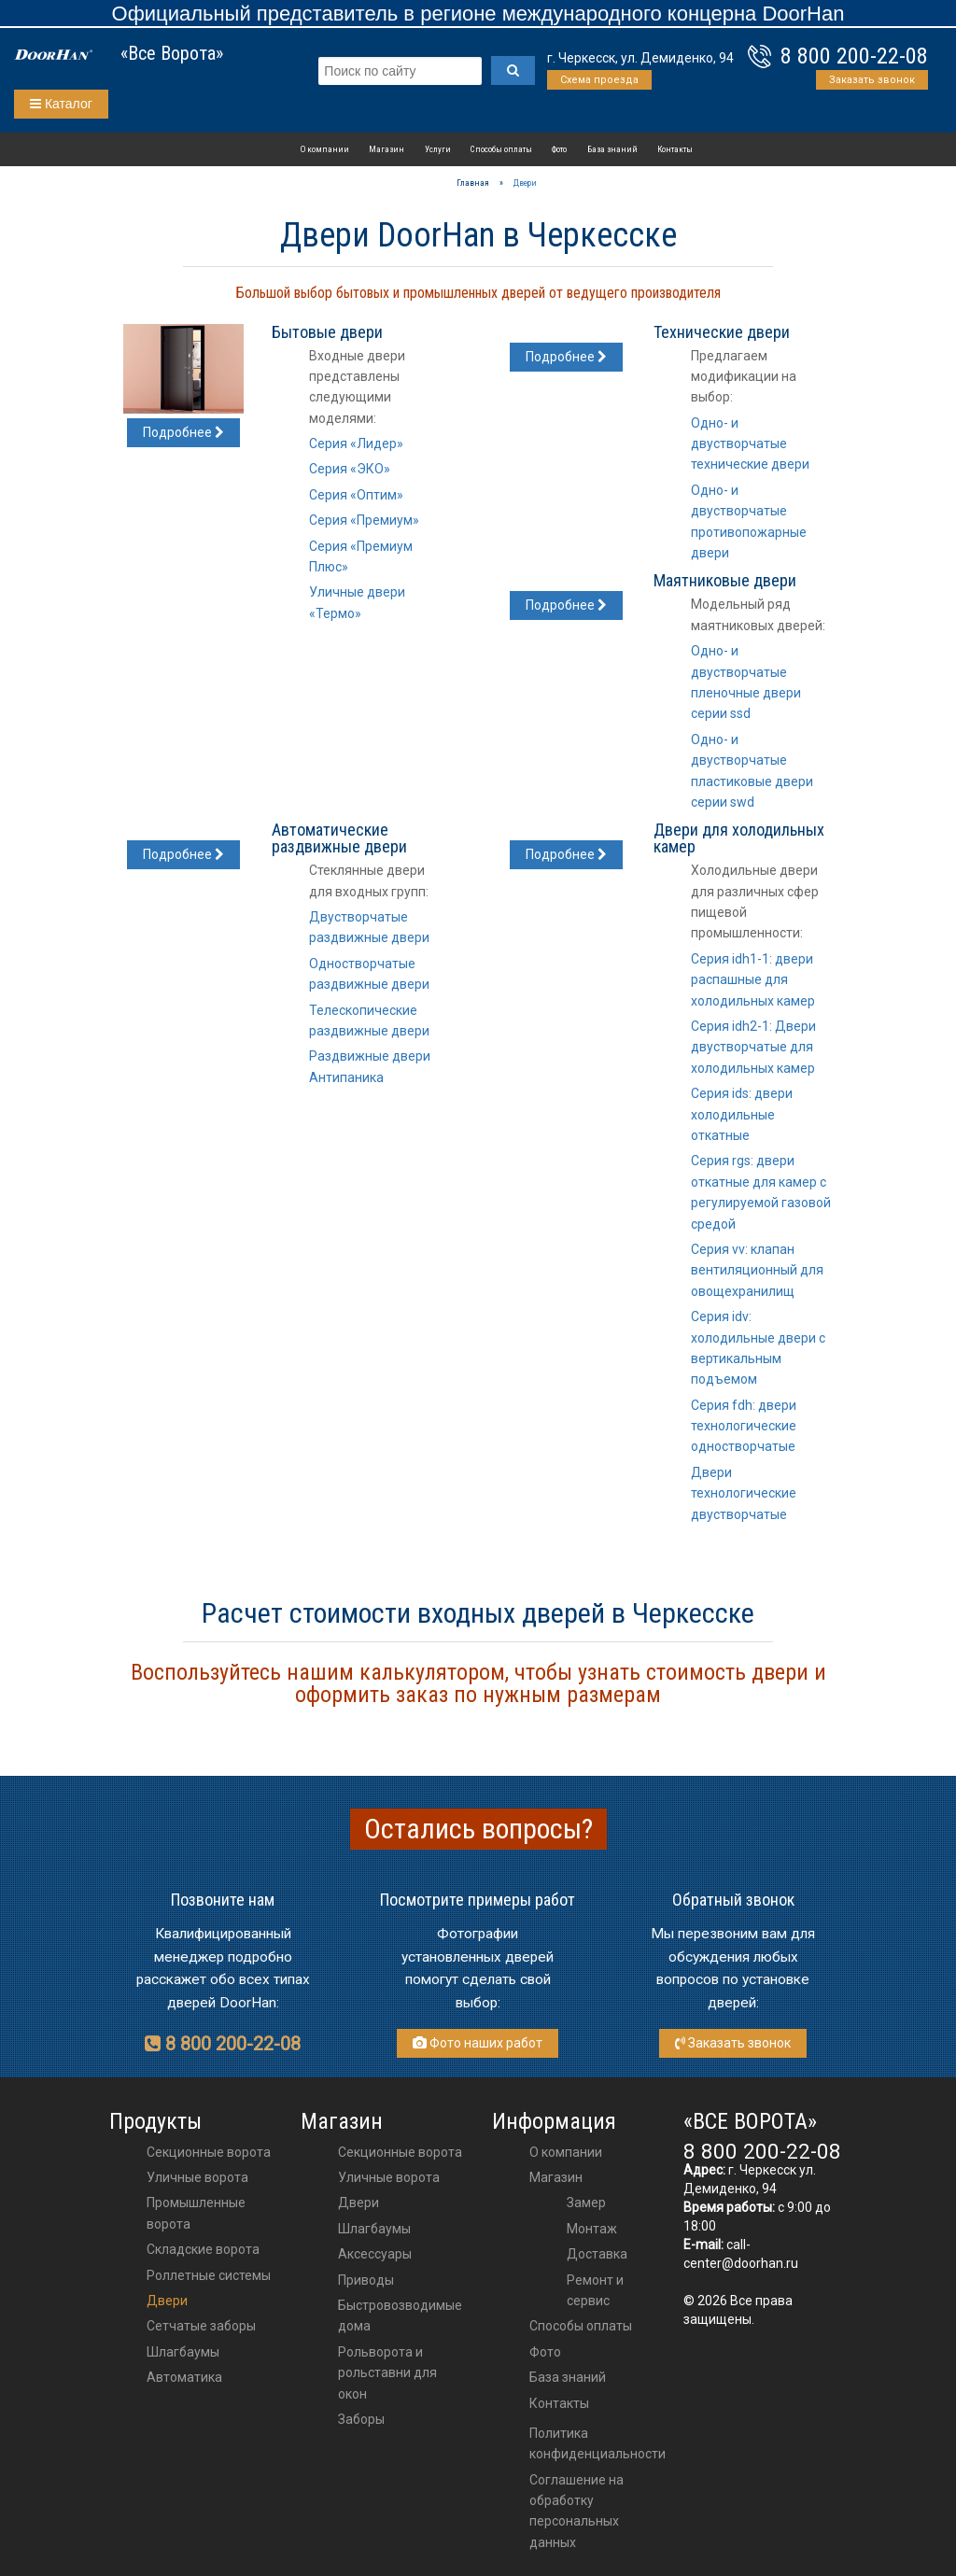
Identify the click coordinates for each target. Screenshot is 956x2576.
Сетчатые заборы (201, 2325)
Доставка (597, 2253)
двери (358, 2202)
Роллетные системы (209, 2275)
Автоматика (184, 2377)
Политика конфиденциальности (597, 2443)
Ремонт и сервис (595, 2290)
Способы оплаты (501, 149)
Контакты (675, 149)
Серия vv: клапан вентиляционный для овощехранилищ (757, 1270)
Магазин (386, 149)
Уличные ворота (197, 2177)
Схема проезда (599, 80)
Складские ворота (203, 2249)
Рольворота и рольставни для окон (387, 2372)
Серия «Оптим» (356, 494)
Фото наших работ (477, 2042)
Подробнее (183, 432)
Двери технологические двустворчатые (743, 1493)
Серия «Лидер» (356, 443)
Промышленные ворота (196, 2213)
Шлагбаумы (183, 2351)
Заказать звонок (872, 80)
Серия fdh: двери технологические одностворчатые (743, 1426)
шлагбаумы (374, 2228)
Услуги (438, 149)
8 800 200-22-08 (854, 56)
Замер (586, 2202)
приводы (366, 2280)
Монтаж (592, 2228)
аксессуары (375, 2253)
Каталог (61, 103)
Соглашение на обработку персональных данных (576, 2511)
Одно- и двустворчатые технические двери (750, 443)
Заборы (361, 2419)
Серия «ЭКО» (349, 468)
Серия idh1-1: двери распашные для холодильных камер (753, 979)
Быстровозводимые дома (400, 2315)
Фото (559, 149)
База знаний (612, 149)
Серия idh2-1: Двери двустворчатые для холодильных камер (753, 1047)
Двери (167, 2300)
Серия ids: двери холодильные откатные (742, 1114)
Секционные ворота (209, 2152)
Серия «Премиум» (364, 520)
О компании (325, 149)
